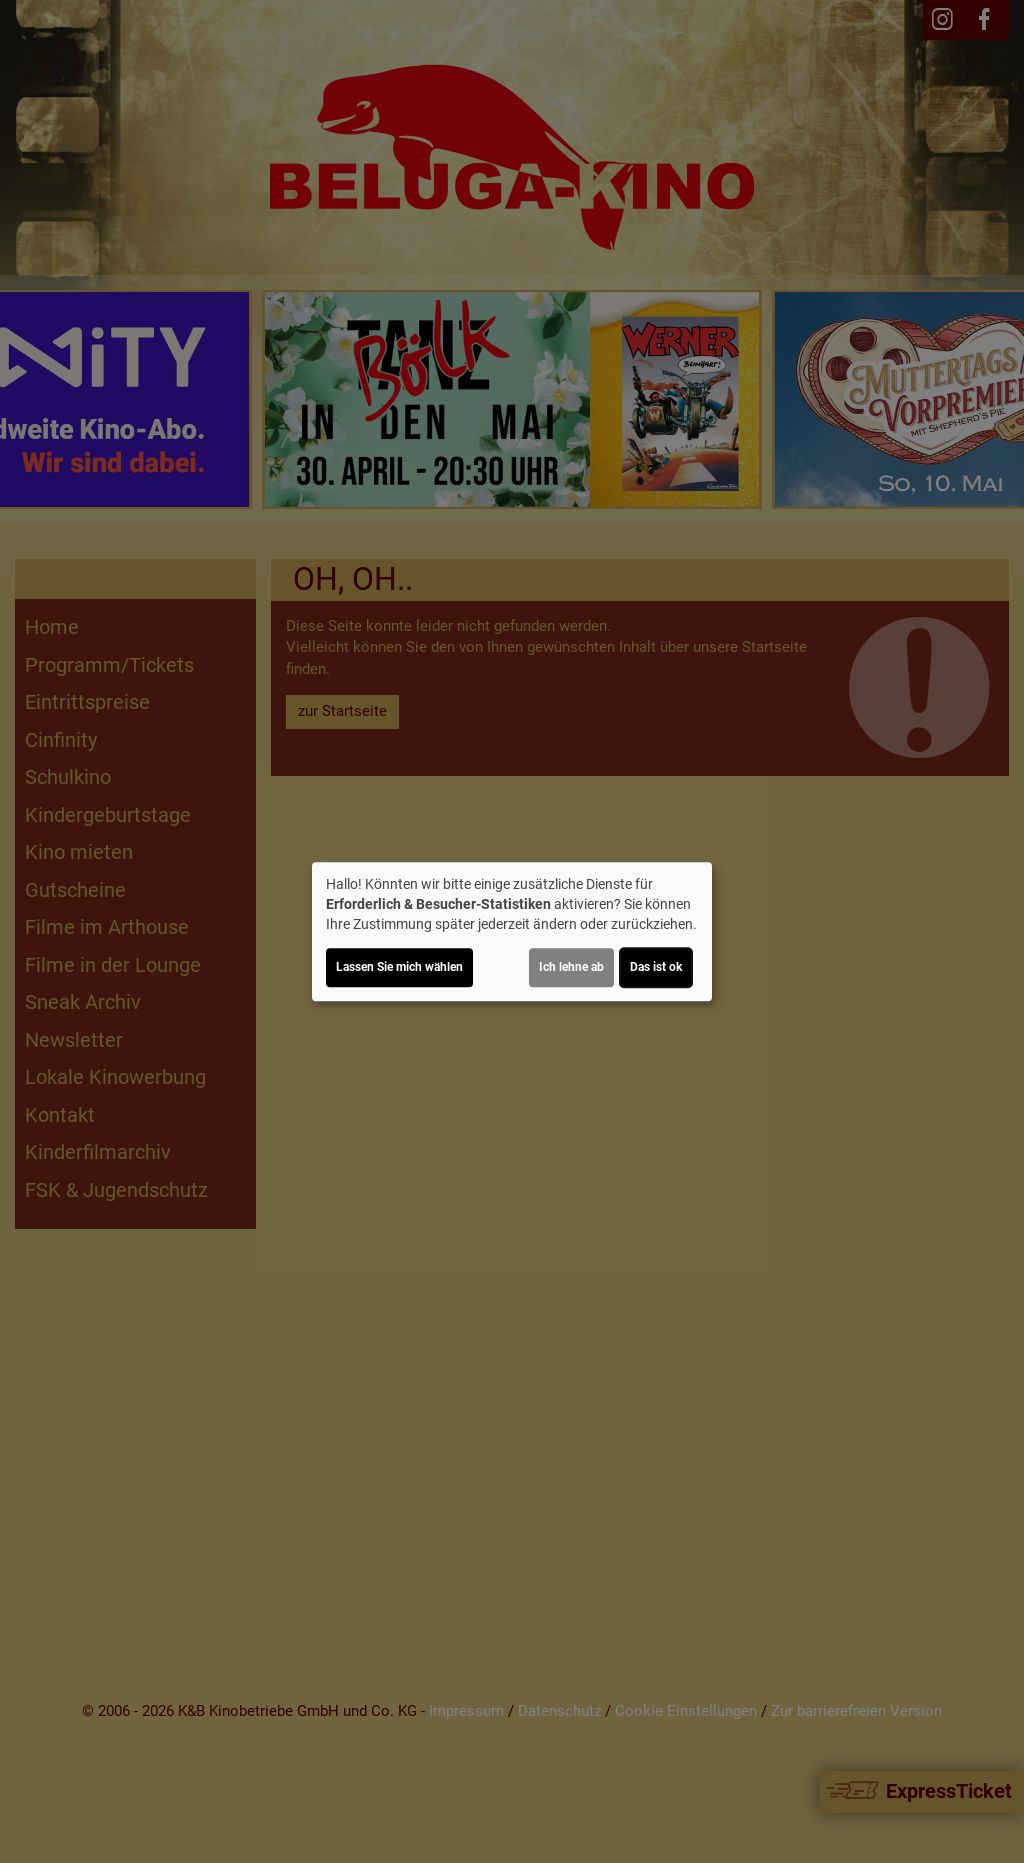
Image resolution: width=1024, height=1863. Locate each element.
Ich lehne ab (571, 967)
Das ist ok (656, 967)
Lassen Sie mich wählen (399, 967)
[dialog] (512, 932)
